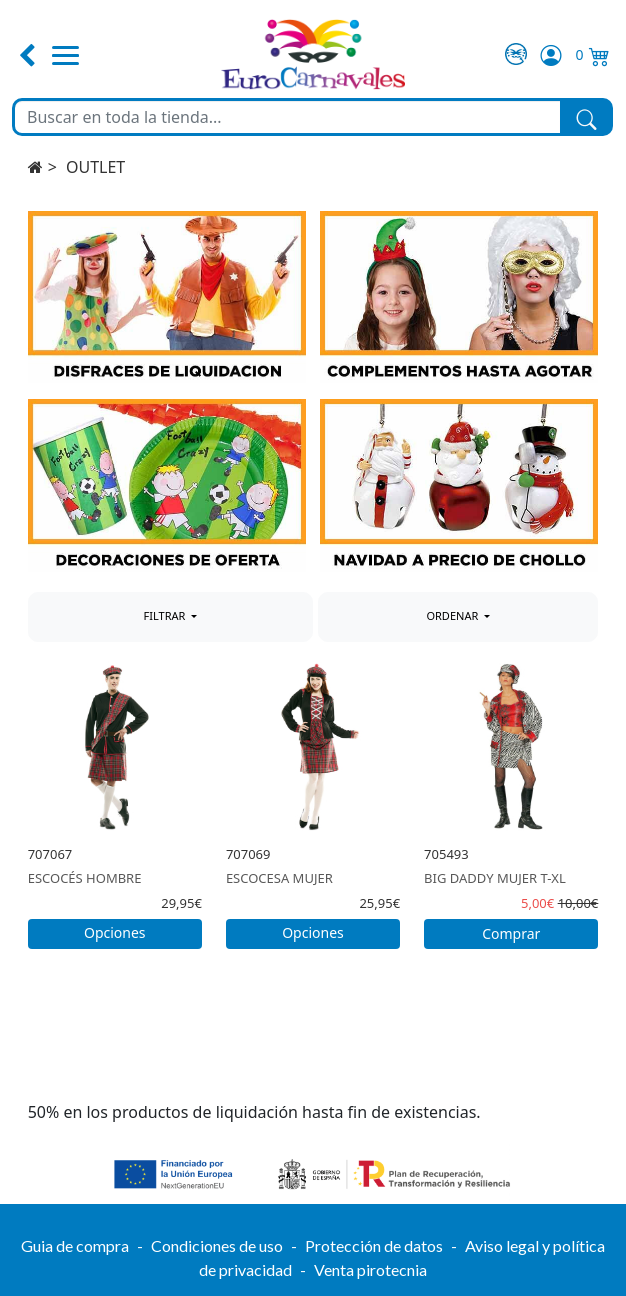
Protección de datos (374, 1245)
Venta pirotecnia (370, 1269)
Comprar (511, 933)
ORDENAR (453, 615)
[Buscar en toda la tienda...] (287, 117)
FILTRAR (166, 615)
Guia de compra (75, 1245)
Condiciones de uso (217, 1245)
